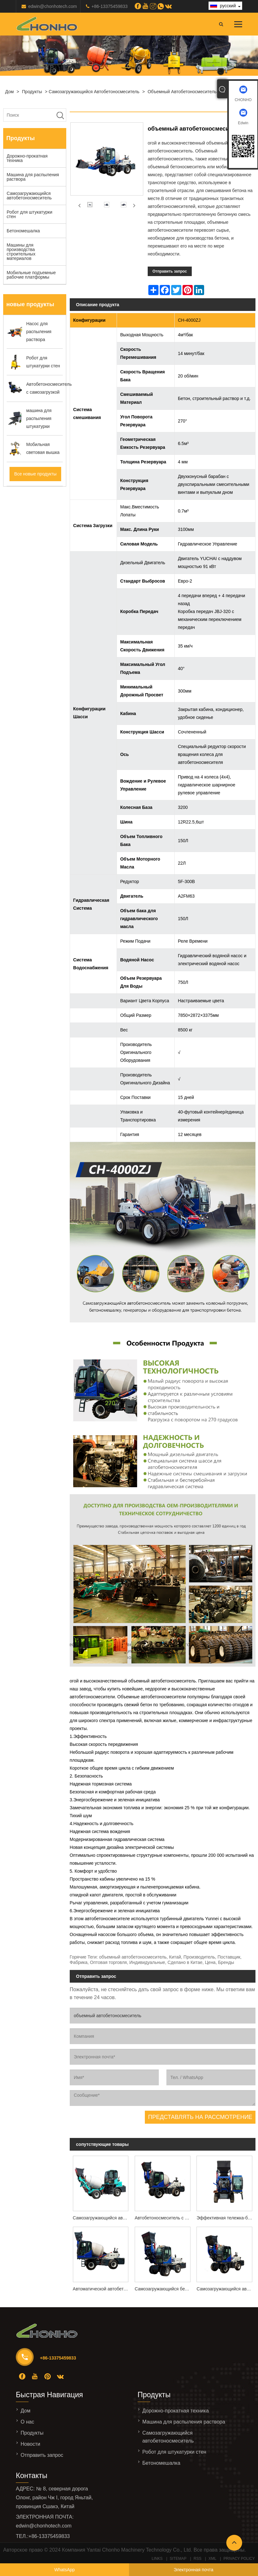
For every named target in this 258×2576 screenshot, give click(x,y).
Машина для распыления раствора (33, 177)
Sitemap (178, 2558)
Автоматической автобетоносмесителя (102, 2288)
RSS (198, 2558)
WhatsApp (64, 2569)
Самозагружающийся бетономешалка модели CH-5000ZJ (164, 2288)
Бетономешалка (23, 230)
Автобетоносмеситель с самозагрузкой (164, 2217)
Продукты (32, 91)
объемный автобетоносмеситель (182, 91)
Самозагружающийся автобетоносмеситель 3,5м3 (226, 2288)
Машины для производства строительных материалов (21, 251)
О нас (27, 2421)
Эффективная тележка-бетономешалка (226, 2217)
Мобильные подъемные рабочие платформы (31, 275)
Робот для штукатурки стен (29, 214)
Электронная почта (193, 2569)
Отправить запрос (169, 271)
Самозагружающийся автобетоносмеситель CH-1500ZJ (102, 2217)
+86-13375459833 (110, 6)
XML (212, 2558)
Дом (9, 91)
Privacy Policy (239, 2558)
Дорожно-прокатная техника (27, 158)
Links (157, 2558)
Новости (30, 2444)
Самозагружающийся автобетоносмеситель (94, 91)
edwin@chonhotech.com (52, 6)
